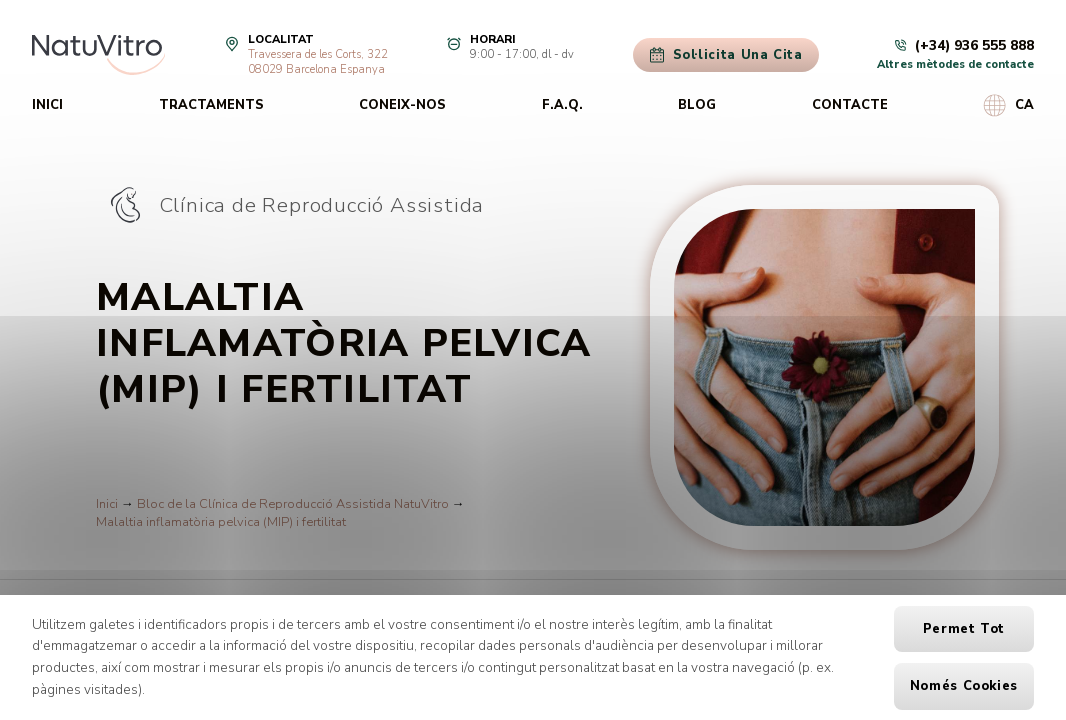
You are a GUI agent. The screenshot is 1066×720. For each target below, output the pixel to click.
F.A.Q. (562, 105)
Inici (47, 105)
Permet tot (964, 629)
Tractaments (211, 105)
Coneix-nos (402, 105)
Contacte (850, 105)
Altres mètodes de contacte (955, 64)
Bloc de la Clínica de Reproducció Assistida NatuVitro (293, 504)
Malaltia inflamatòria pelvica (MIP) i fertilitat (221, 522)
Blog (697, 105)
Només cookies (964, 686)
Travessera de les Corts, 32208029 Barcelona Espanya (318, 62)
